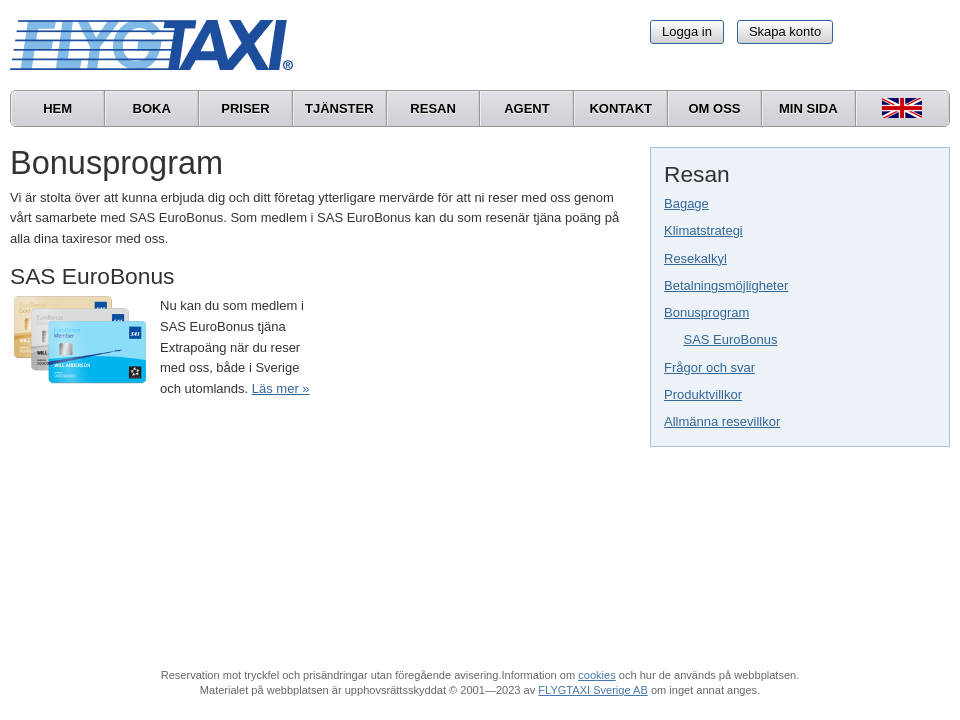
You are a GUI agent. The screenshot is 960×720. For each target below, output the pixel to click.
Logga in (687, 31)
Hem (57, 108)
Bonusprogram (706, 312)
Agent (527, 108)
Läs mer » (281, 388)
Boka (152, 108)
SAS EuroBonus (731, 339)
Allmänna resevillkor (722, 421)
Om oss (714, 108)
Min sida (808, 108)
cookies (596, 675)
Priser (245, 108)
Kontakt (620, 108)
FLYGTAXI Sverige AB (593, 690)
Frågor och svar (709, 367)
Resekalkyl (695, 258)
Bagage (686, 203)
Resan (433, 108)
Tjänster (339, 108)
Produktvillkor (703, 394)
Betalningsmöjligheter (726, 285)
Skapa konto (785, 31)
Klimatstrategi (703, 230)
